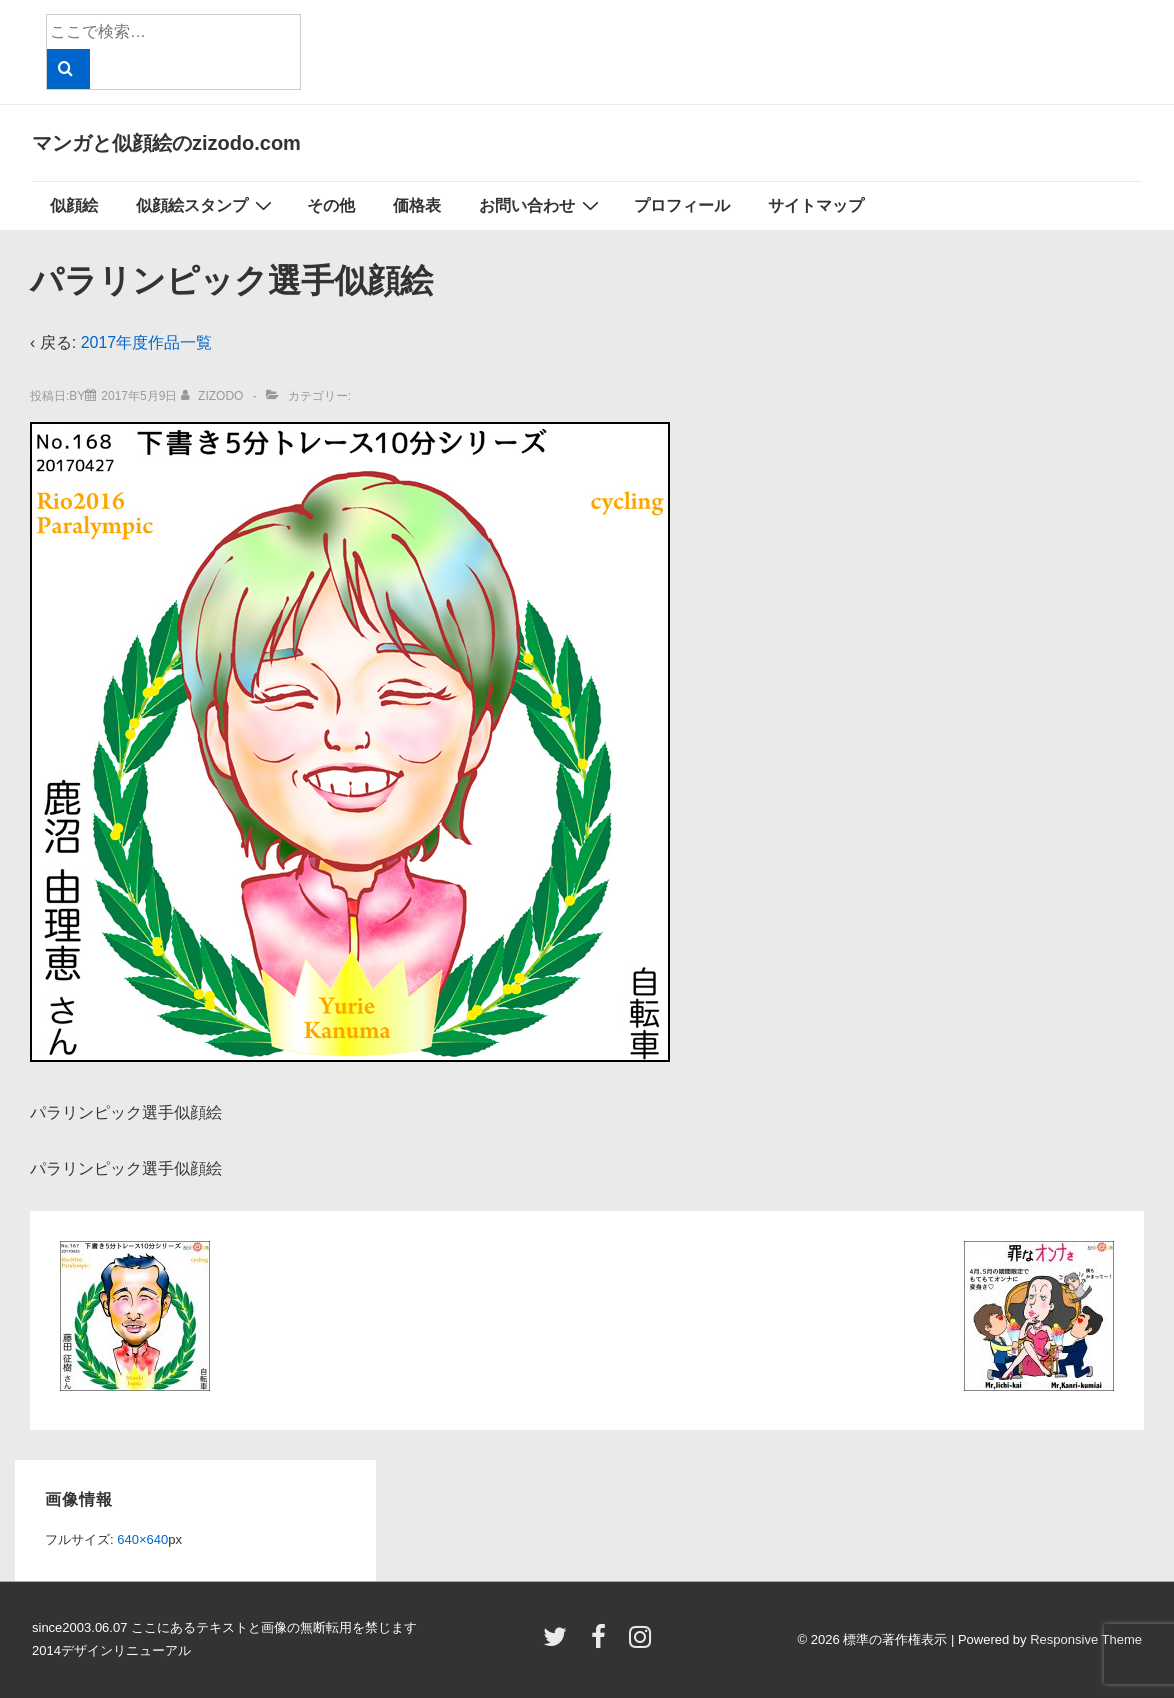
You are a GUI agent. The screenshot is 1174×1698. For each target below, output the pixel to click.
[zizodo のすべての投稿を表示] (214, 396)
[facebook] (603, 1643)
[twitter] (559, 1643)
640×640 (142, 1539)
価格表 (417, 205)
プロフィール (682, 205)
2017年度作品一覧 (147, 342)
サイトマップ (816, 205)
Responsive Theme (1086, 1639)
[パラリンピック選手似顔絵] (139, 396)
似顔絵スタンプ (206, 205)
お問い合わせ (541, 205)
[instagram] (642, 1643)
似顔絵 (74, 205)
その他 (331, 205)
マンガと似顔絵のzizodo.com (166, 143)
